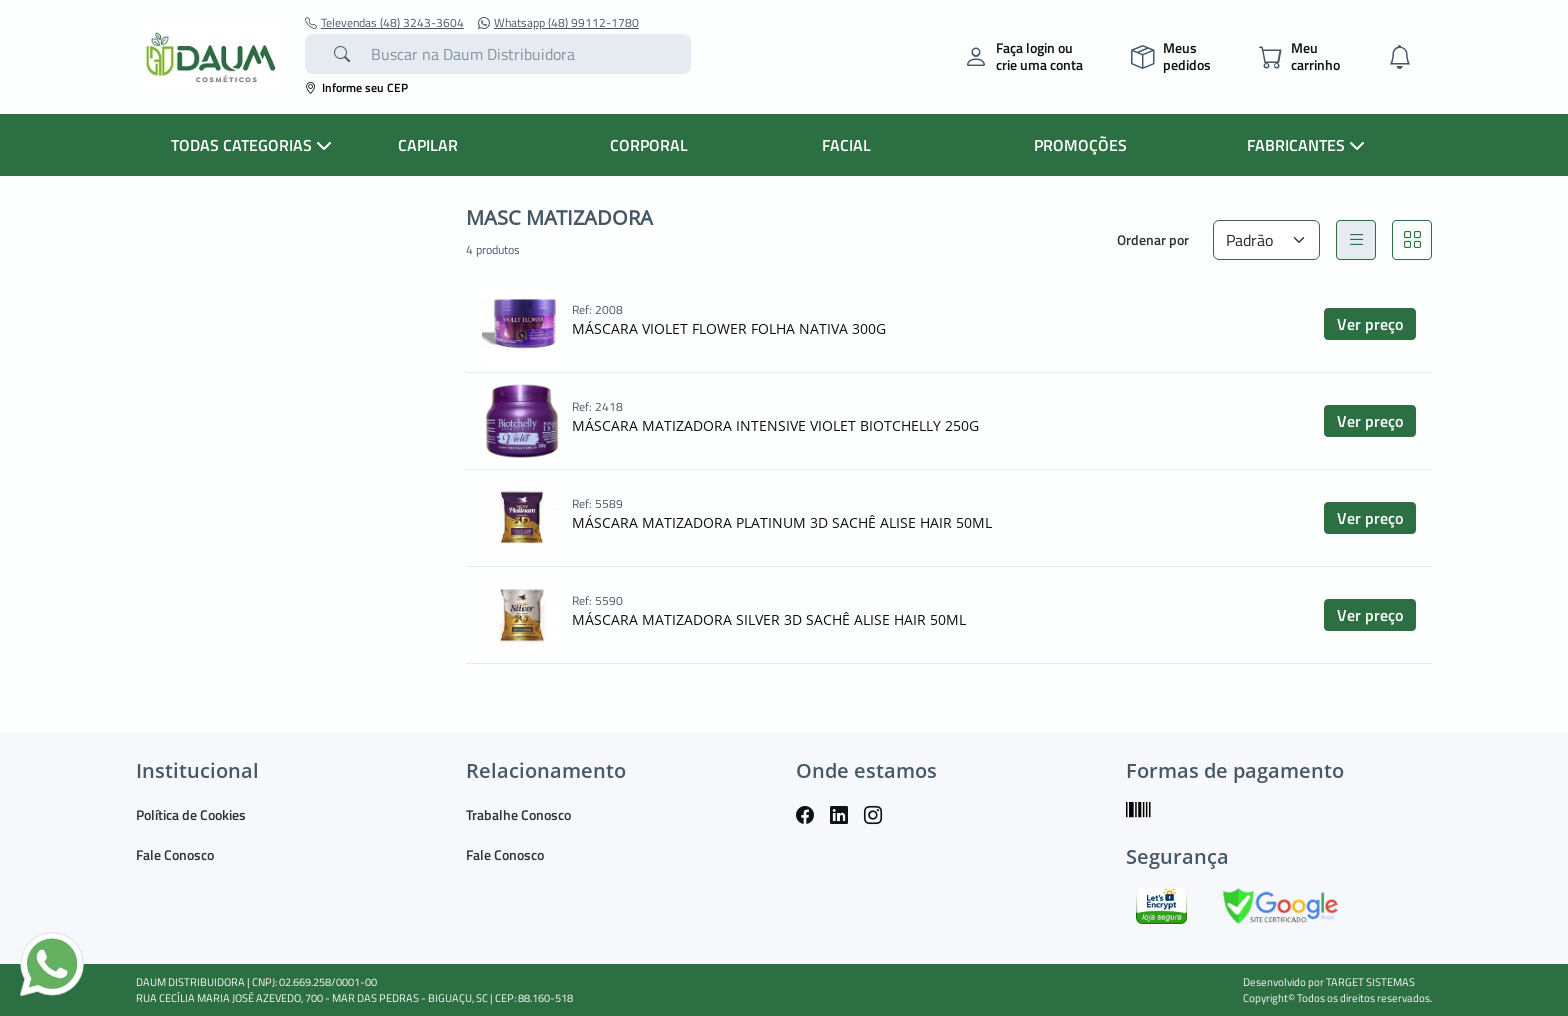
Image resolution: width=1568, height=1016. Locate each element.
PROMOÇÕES (1080, 145)
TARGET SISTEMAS (1370, 982)
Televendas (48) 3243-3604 (384, 23)
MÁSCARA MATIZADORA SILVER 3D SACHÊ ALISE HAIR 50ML (769, 619)
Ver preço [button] (1370, 324)
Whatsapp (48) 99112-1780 (558, 23)
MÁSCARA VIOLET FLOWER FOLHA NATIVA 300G (729, 328)
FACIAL (846, 145)
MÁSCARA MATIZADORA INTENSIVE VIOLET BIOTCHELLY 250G (775, 425)
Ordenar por (1153, 239)
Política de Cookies (191, 814)
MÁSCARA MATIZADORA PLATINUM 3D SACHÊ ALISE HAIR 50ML (782, 522)
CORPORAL (649, 145)
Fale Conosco (175, 854)
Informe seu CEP (356, 87)
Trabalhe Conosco (518, 814)
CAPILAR (428, 145)
